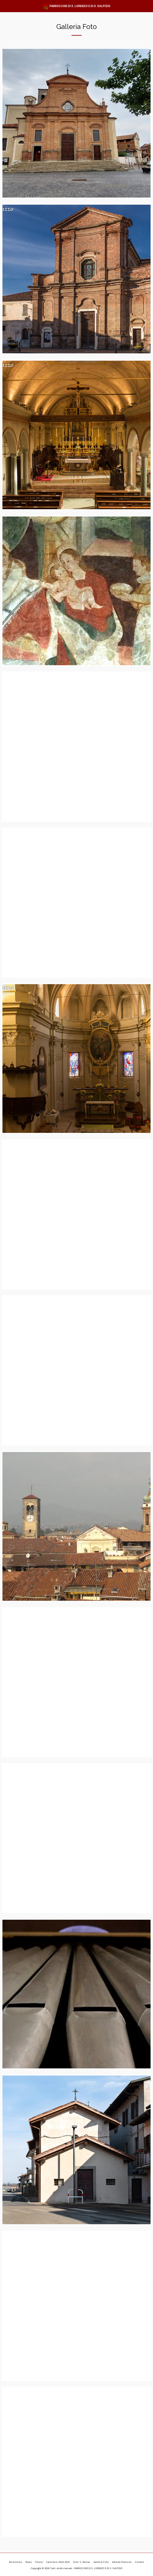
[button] (4, 6)
